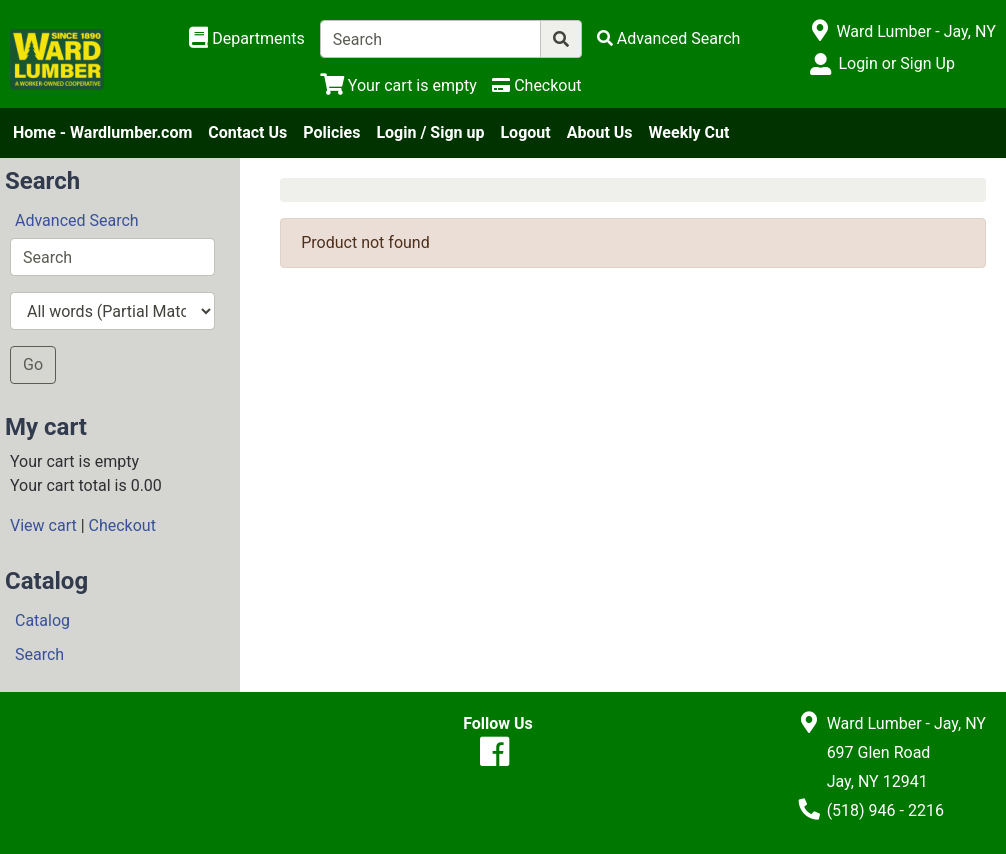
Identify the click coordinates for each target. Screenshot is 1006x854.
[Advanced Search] (669, 38)
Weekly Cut (689, 132)
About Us (600, 132)
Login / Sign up (430, 132)
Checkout (122, 525)
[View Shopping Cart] (398, 85)
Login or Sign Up (896, 63)
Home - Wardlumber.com (102, 132)
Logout (525, 132)
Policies (331, 132)
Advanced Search (77, 220)
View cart (43, 525)
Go (33, 364)
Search (39, 654)
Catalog (42, 620)
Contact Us (247, 132)
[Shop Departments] (247, 39)
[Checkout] (536, 85)
